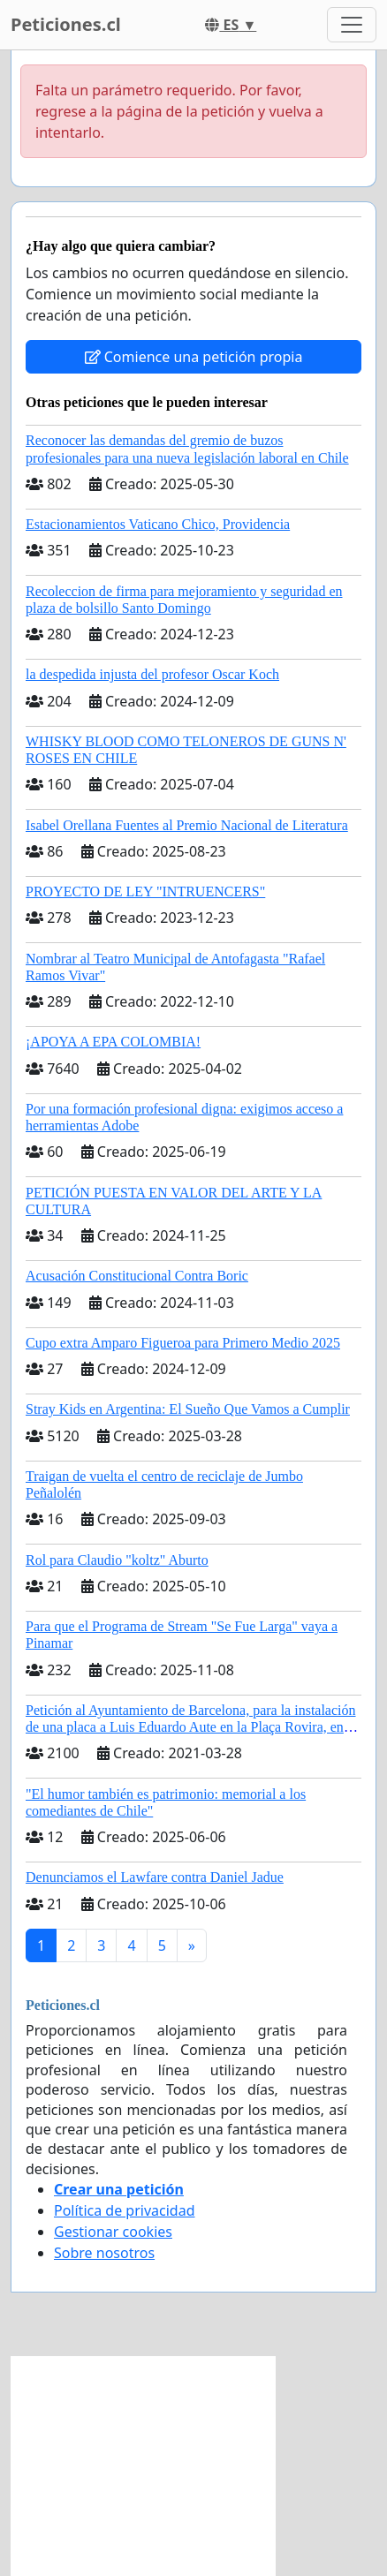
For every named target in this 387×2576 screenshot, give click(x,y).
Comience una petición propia (194, 356)
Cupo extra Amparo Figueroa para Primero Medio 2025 (183, 1342)
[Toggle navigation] (351, 24)
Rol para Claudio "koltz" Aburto (117, 1560)
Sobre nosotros (104, 2252)
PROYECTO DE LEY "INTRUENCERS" (145, 891)
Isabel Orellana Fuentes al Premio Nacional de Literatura (187, 825)
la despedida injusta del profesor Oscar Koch (152, 674)
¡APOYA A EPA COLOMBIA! (113, 1041)
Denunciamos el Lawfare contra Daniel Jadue (155, 1877)
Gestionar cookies (113, 2231)
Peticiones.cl (66, 24)
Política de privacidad (124, 2210)
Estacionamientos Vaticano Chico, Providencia (158, 524)
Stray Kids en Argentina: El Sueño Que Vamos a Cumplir (188, 1408)
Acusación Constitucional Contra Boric (137, 1275)
